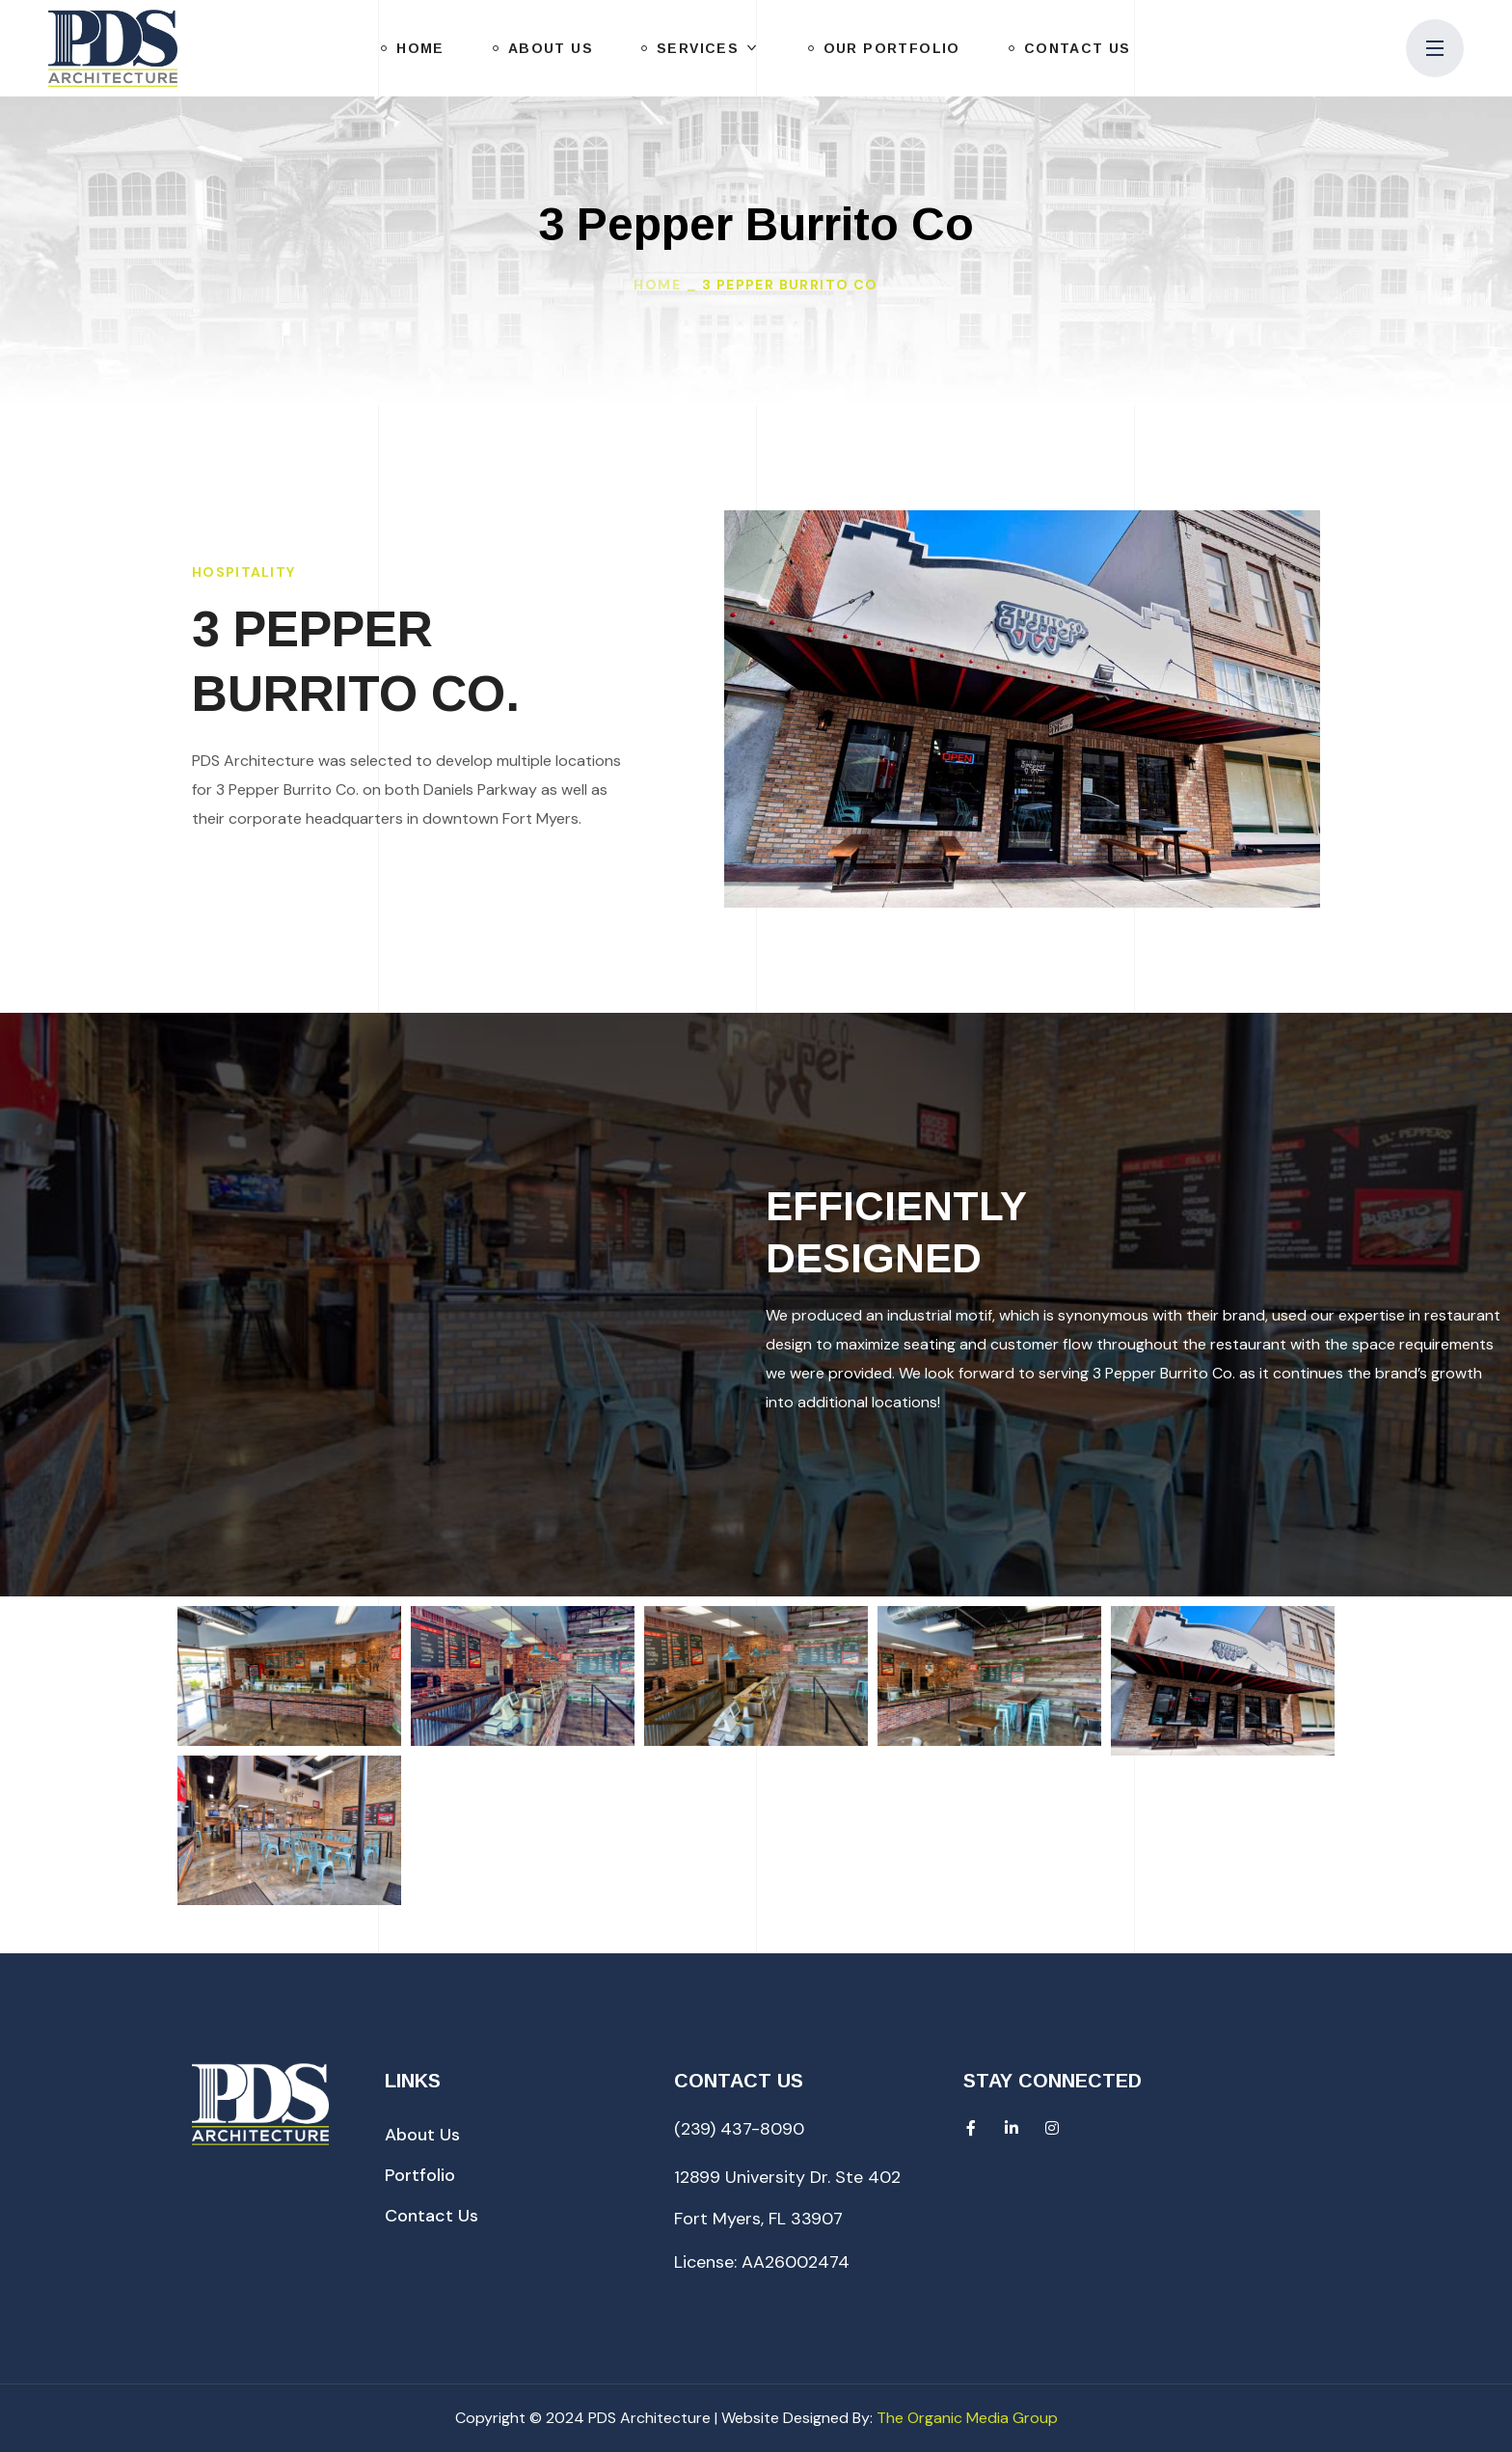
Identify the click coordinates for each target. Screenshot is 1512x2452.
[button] (422, 2134)
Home (657, 284)
